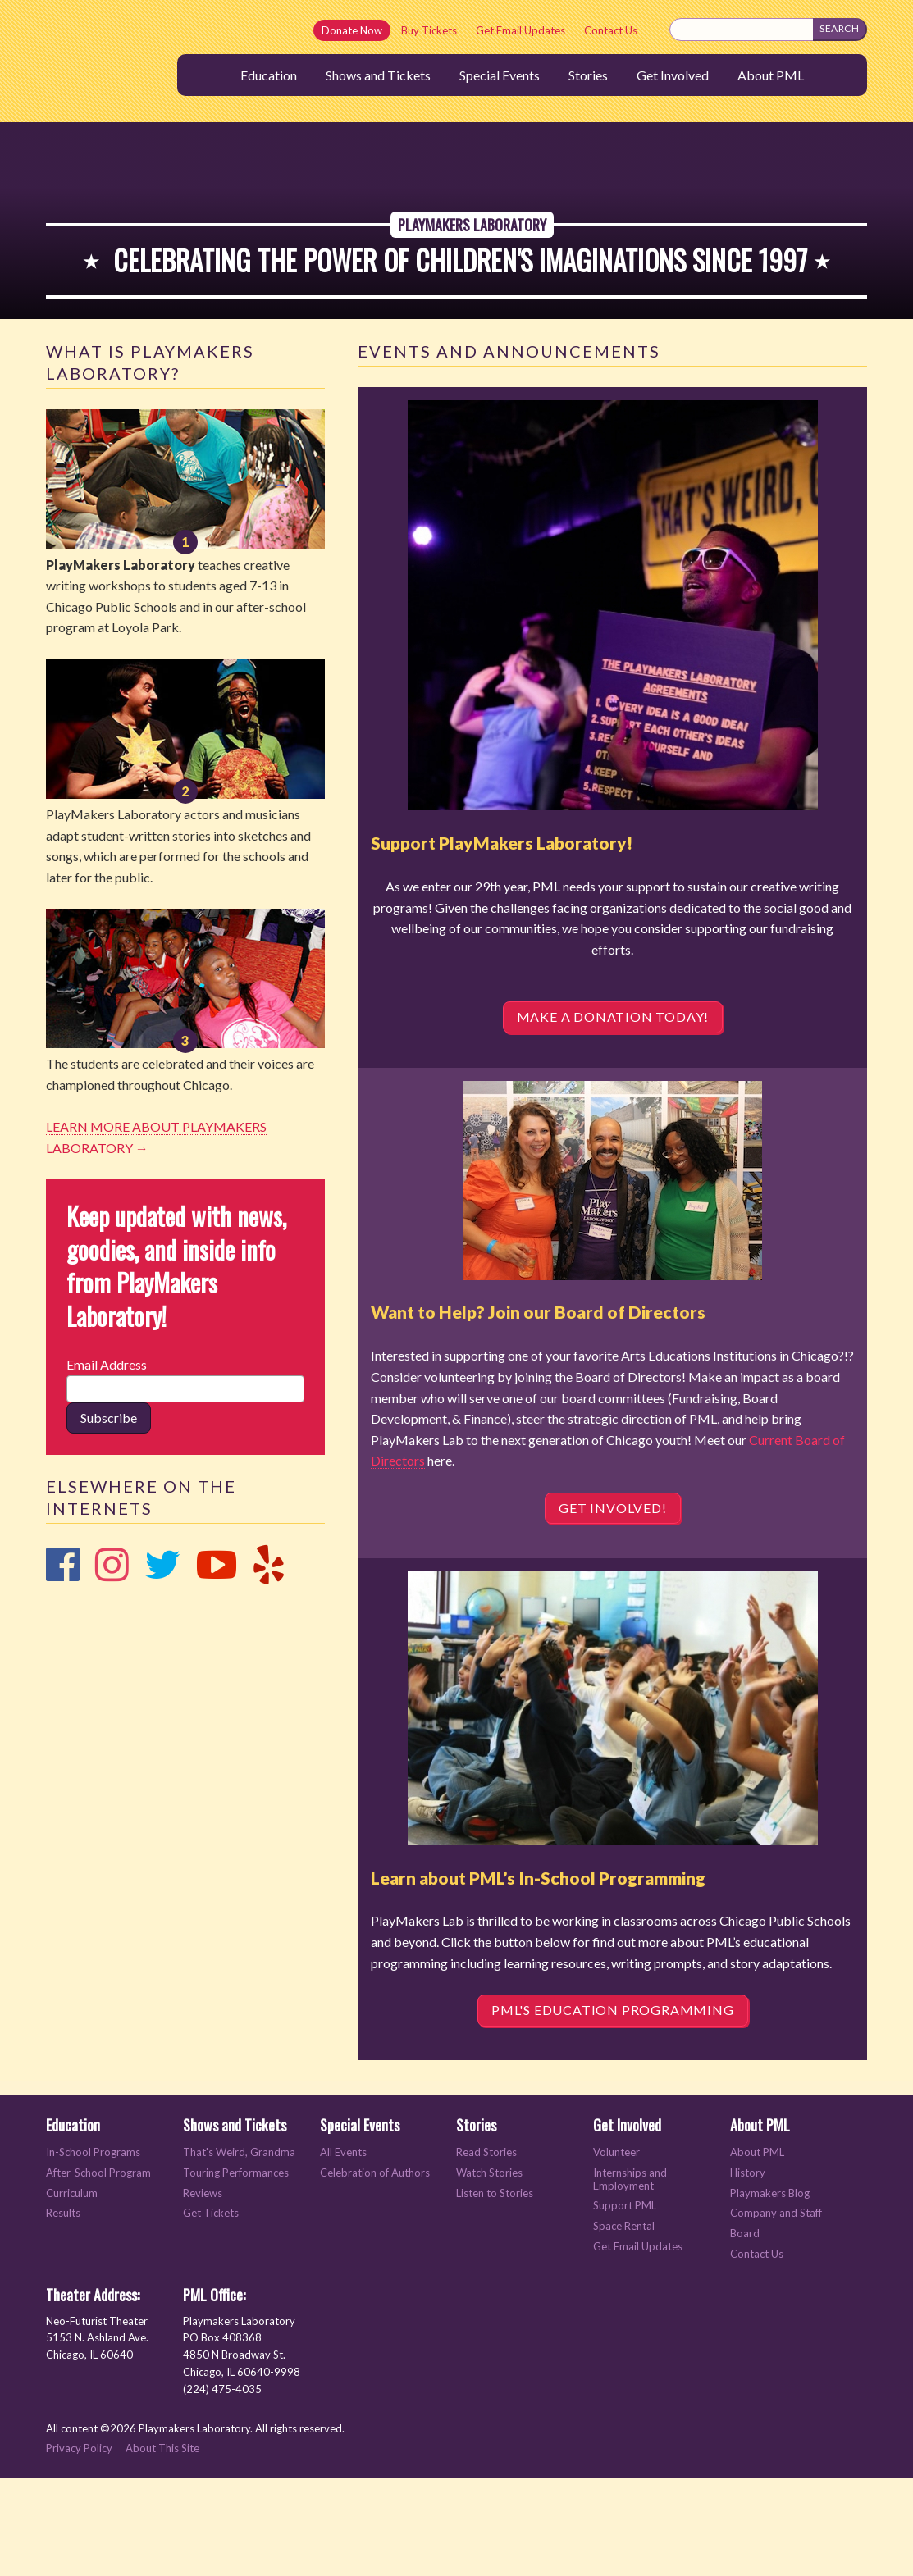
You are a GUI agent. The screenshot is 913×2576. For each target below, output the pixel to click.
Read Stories (486, 2251)
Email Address (106, 1462)
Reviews (202, 2291)
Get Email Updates (520, 30)
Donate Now (352, 30)
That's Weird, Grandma (239, 2251)
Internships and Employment (630, 2278)
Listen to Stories (494, 2291)
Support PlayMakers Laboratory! (501, 941)
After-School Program (98, 2271)
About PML (770, 75)
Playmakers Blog (770, 2291)
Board (745, 2332)
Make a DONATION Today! (613, 1115)
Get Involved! (612, 1605)
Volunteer (616, 2251)
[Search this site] (741, 29)
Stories (588, 75)
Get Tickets (211, 2311)
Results (63, 2311)
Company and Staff (776, 2311)
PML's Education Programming (612, 2108)
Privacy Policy (79, 2546)
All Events (343, 2251)
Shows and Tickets (378, 75)
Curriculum (72, 2291)
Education (268, 75)
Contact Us (610, 30)
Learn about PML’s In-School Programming (538, 1975)
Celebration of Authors (375, 2271)
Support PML (624, 2304)
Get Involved (673, 75)
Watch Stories (489, 2271)
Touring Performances (236, 2271)
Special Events (499, 75)
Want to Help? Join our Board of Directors (538, 1410)
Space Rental (624, 2324)
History (747, 2271)
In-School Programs (93, 2251)
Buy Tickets (429, 30)
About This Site (162, 2546)
